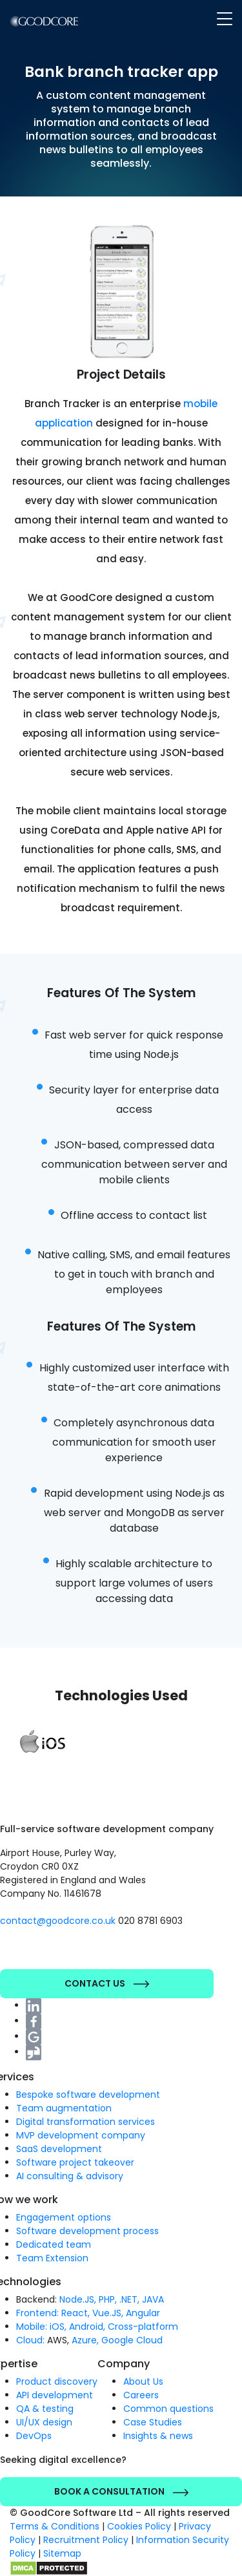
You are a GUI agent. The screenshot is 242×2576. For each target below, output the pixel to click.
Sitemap (62, 2553)
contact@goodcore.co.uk (59, 1920)
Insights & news (158, 2435)
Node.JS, (77, 2299)
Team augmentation (64, 2108)
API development (54, 2395)
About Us (143, 2381)
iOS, (58, 2326)
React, (75, 2313)
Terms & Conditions (54, 2526)
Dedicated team (53, 2244)
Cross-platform (143, 2326)
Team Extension (52, 2258)
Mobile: (31, 2326)
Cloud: (30, 2340)
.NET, (129, 2299)
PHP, (108, 2299)
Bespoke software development (88, 2094)
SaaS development (59, 2148)
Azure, (85, 2340)
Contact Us (107, 1983)
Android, (87, 2326)
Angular (143, 2313)
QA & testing (45, 2408)
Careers (141, 2395)
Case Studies (152, 2422)
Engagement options (63, 2217)
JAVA (153, 2299)
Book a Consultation (121, 2491)
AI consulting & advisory (69, 2176)
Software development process (87, 2230)
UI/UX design (44, 2422)
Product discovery (56, 2381)
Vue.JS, (107, 2313)
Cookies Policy (139, 2526)
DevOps (34, 2435)
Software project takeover (75, 2162)
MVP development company (80, 2135)
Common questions (168, 2408)
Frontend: (37, 2313)
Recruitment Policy (85, 2539)
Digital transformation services (85, 2121)
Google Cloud (132, 2340)
